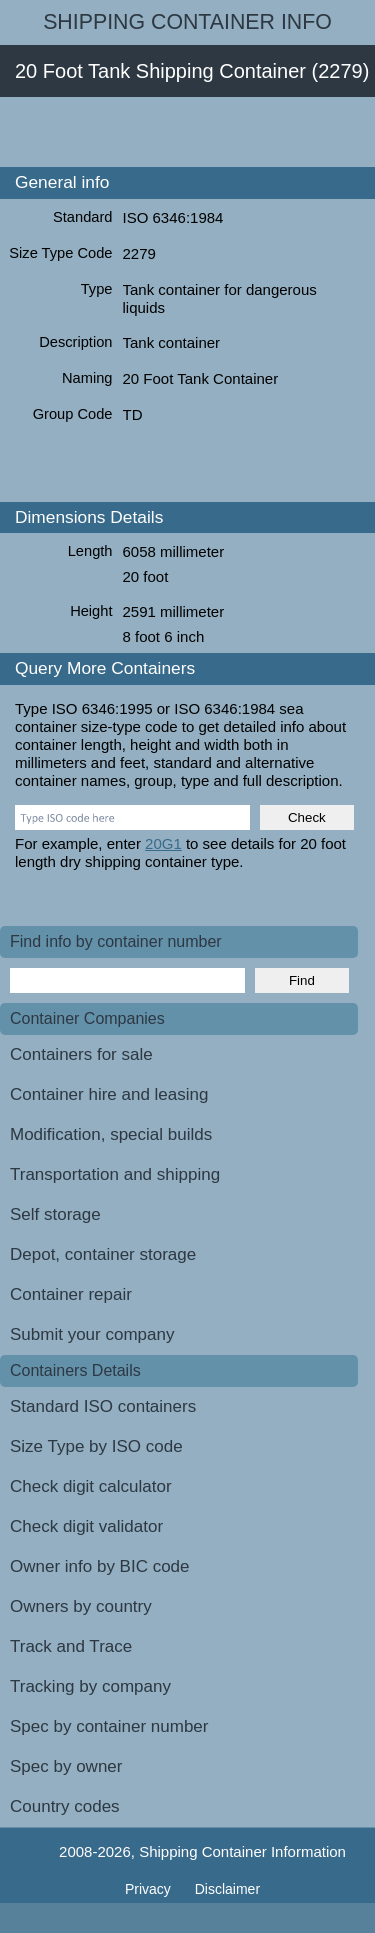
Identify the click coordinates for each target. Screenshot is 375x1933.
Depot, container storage (103, 1254)
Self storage (55, 1214)
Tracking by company (90, 1686)
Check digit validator (86, 1526)
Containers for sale (81, 1054)
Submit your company (92, 1334)
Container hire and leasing (109, 1094)
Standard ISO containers (103, 1406)
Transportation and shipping (115, 1174)
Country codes (65, 1806)
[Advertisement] (187, 132)
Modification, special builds (111, 1134)
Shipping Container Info (187, 22)
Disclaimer (227, 1889)
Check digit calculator (91, 1486)
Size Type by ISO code (96, 1446)
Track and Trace (71, 1646)
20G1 (163, 843)
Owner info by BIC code (100, 1566)
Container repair (71, 1294)
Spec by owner (66, 1766)
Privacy (150, 1889)
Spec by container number (109, 1726)
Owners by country (81, 1606)
